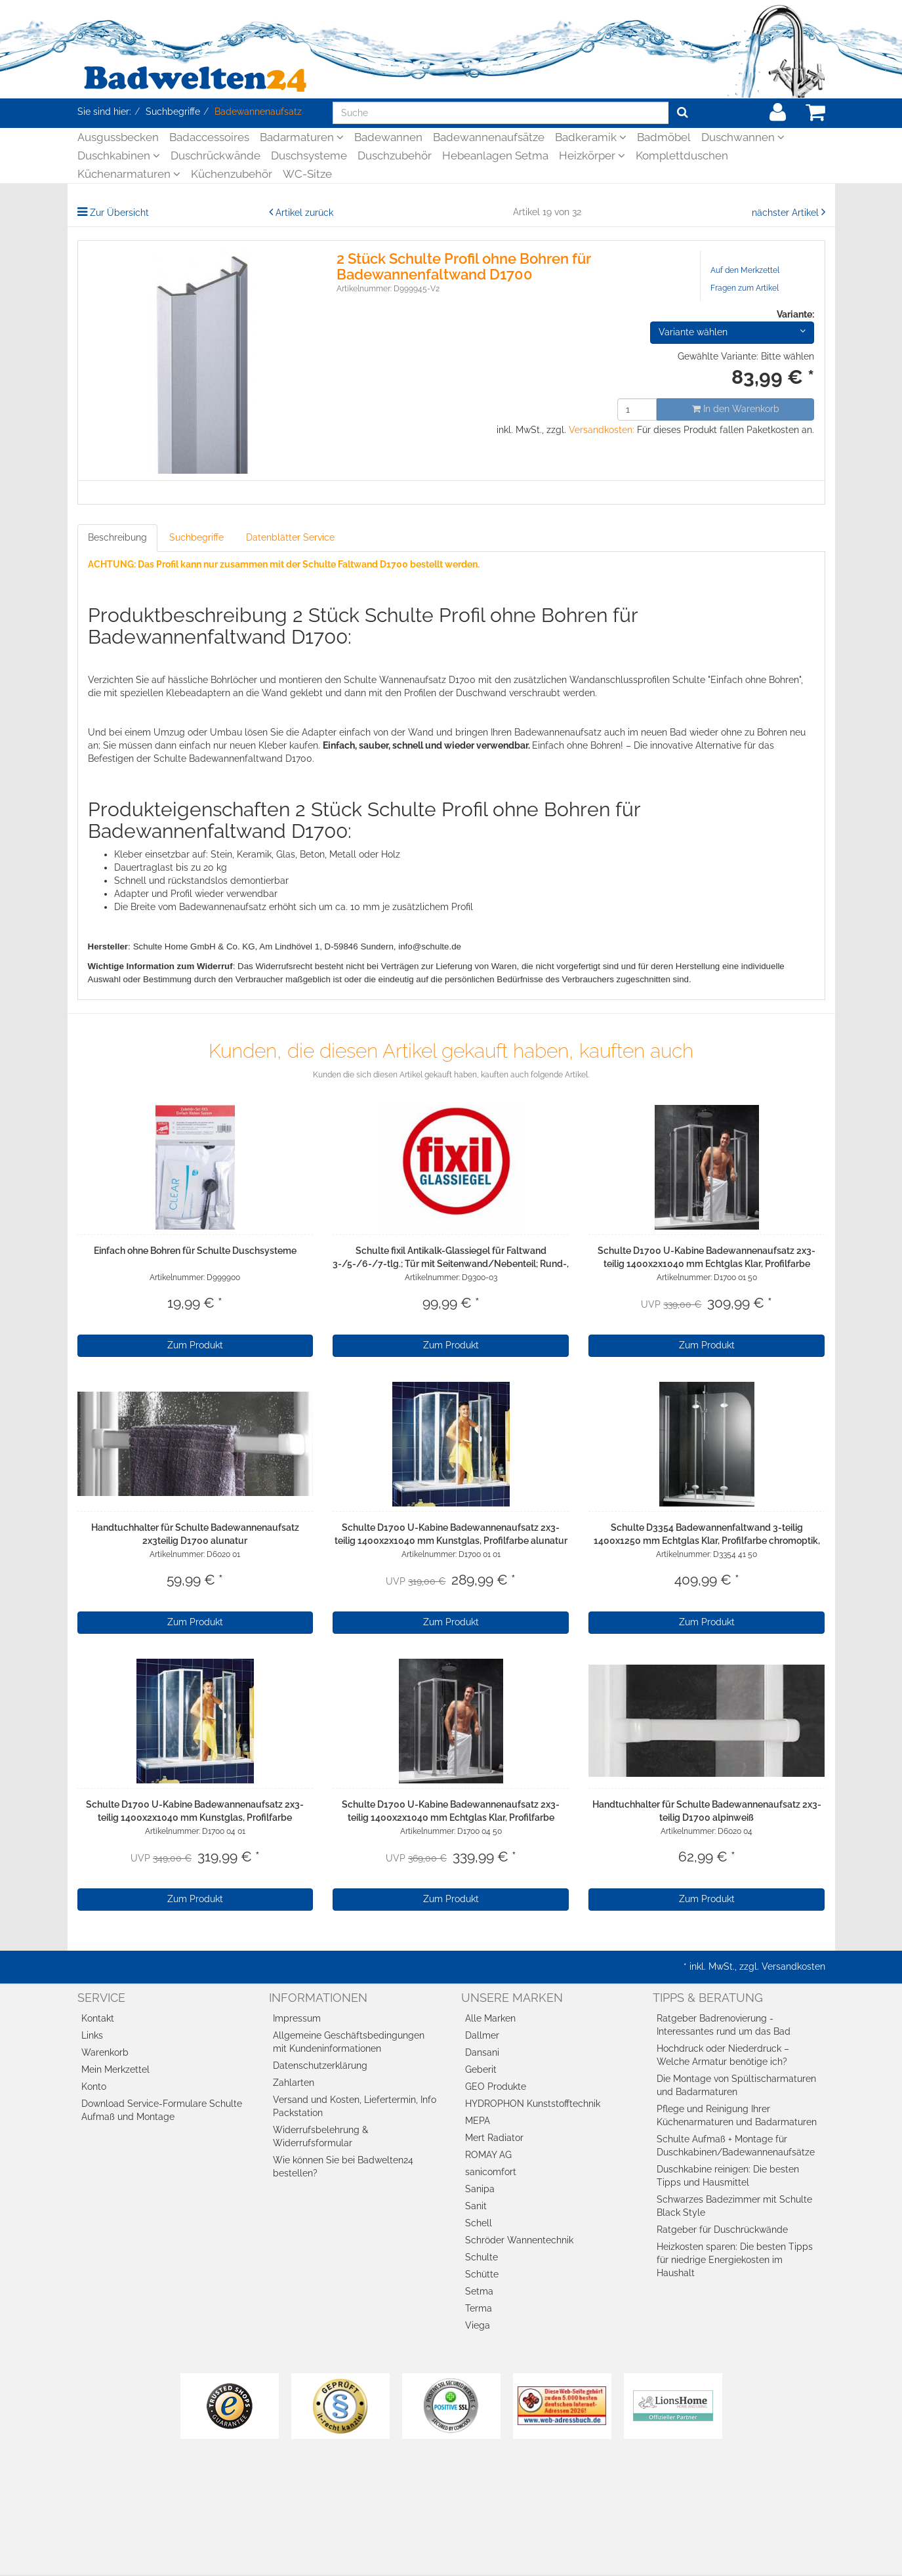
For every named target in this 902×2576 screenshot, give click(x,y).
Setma (479, 2291)
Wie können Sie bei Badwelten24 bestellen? (343, 2166)
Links (92, 2035)
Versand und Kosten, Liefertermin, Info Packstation (354, 2106)
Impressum (297, 2018)
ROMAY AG (488, 2155)
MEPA (477, 2120)
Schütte (482, 2274)
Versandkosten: (601, 430)
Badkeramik (590, 137)
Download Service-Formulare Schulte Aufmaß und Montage (161, 2110)
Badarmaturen (302, 137)
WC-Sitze (307, 173)
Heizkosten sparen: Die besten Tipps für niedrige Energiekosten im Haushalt (735, 2259)
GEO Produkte (495, 2086)
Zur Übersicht (119, 212)
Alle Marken (490, 2018)
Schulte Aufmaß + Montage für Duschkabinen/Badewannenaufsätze (736, 2145)
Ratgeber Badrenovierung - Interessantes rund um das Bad (723, 2025)
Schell (478, 2223)
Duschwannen (743, 137)
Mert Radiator (494, 2137)
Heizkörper (592, 155)
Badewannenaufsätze (488, 137)
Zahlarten (293, 2082)
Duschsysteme (309, 155)
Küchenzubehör (231, 173)
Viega (477, 2325)
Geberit (481, 2069)
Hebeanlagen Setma (495, 155)
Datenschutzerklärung (320, 2065)
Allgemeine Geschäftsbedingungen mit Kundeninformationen (348, 2042)
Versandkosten (793, 1966)
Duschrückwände (215, 155)
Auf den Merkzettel (744, 270)
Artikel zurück (304, 212)
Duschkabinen (118, 155)
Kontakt (97, 2018)
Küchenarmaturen (128, 173)
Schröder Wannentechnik (519, 2240)
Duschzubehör (395, 155)
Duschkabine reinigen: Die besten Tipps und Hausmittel (728, 2176)
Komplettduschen (682, 155)
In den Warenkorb (735, 409)
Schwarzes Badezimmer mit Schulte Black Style (734, 2206)
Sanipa (480, 2189)
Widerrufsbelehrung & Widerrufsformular (320, 2136)
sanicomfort (490, 2172)
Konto (93, 2086)
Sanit (476, 2206)
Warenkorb (105, 2052)
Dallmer (482, 2035)
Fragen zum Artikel (744, 288)
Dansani (482, 2052)
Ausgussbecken (118, 137)
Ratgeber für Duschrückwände (722, 2229)
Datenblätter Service (290, 537)
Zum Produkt (195, 1345)
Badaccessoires (209, 137)
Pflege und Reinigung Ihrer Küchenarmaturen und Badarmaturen (737, 2115)
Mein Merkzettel (115, 2069)
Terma (478, 2308)
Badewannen (388, 137)
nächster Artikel (786, 212)
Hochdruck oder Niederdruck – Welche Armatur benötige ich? (723, 2055)
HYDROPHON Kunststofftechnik (532, 2103)
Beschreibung (117, 537)
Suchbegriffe (196, 537)
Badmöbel (664, 137)
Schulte (481, 2257)
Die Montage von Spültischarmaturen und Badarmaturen (736, 2085)
